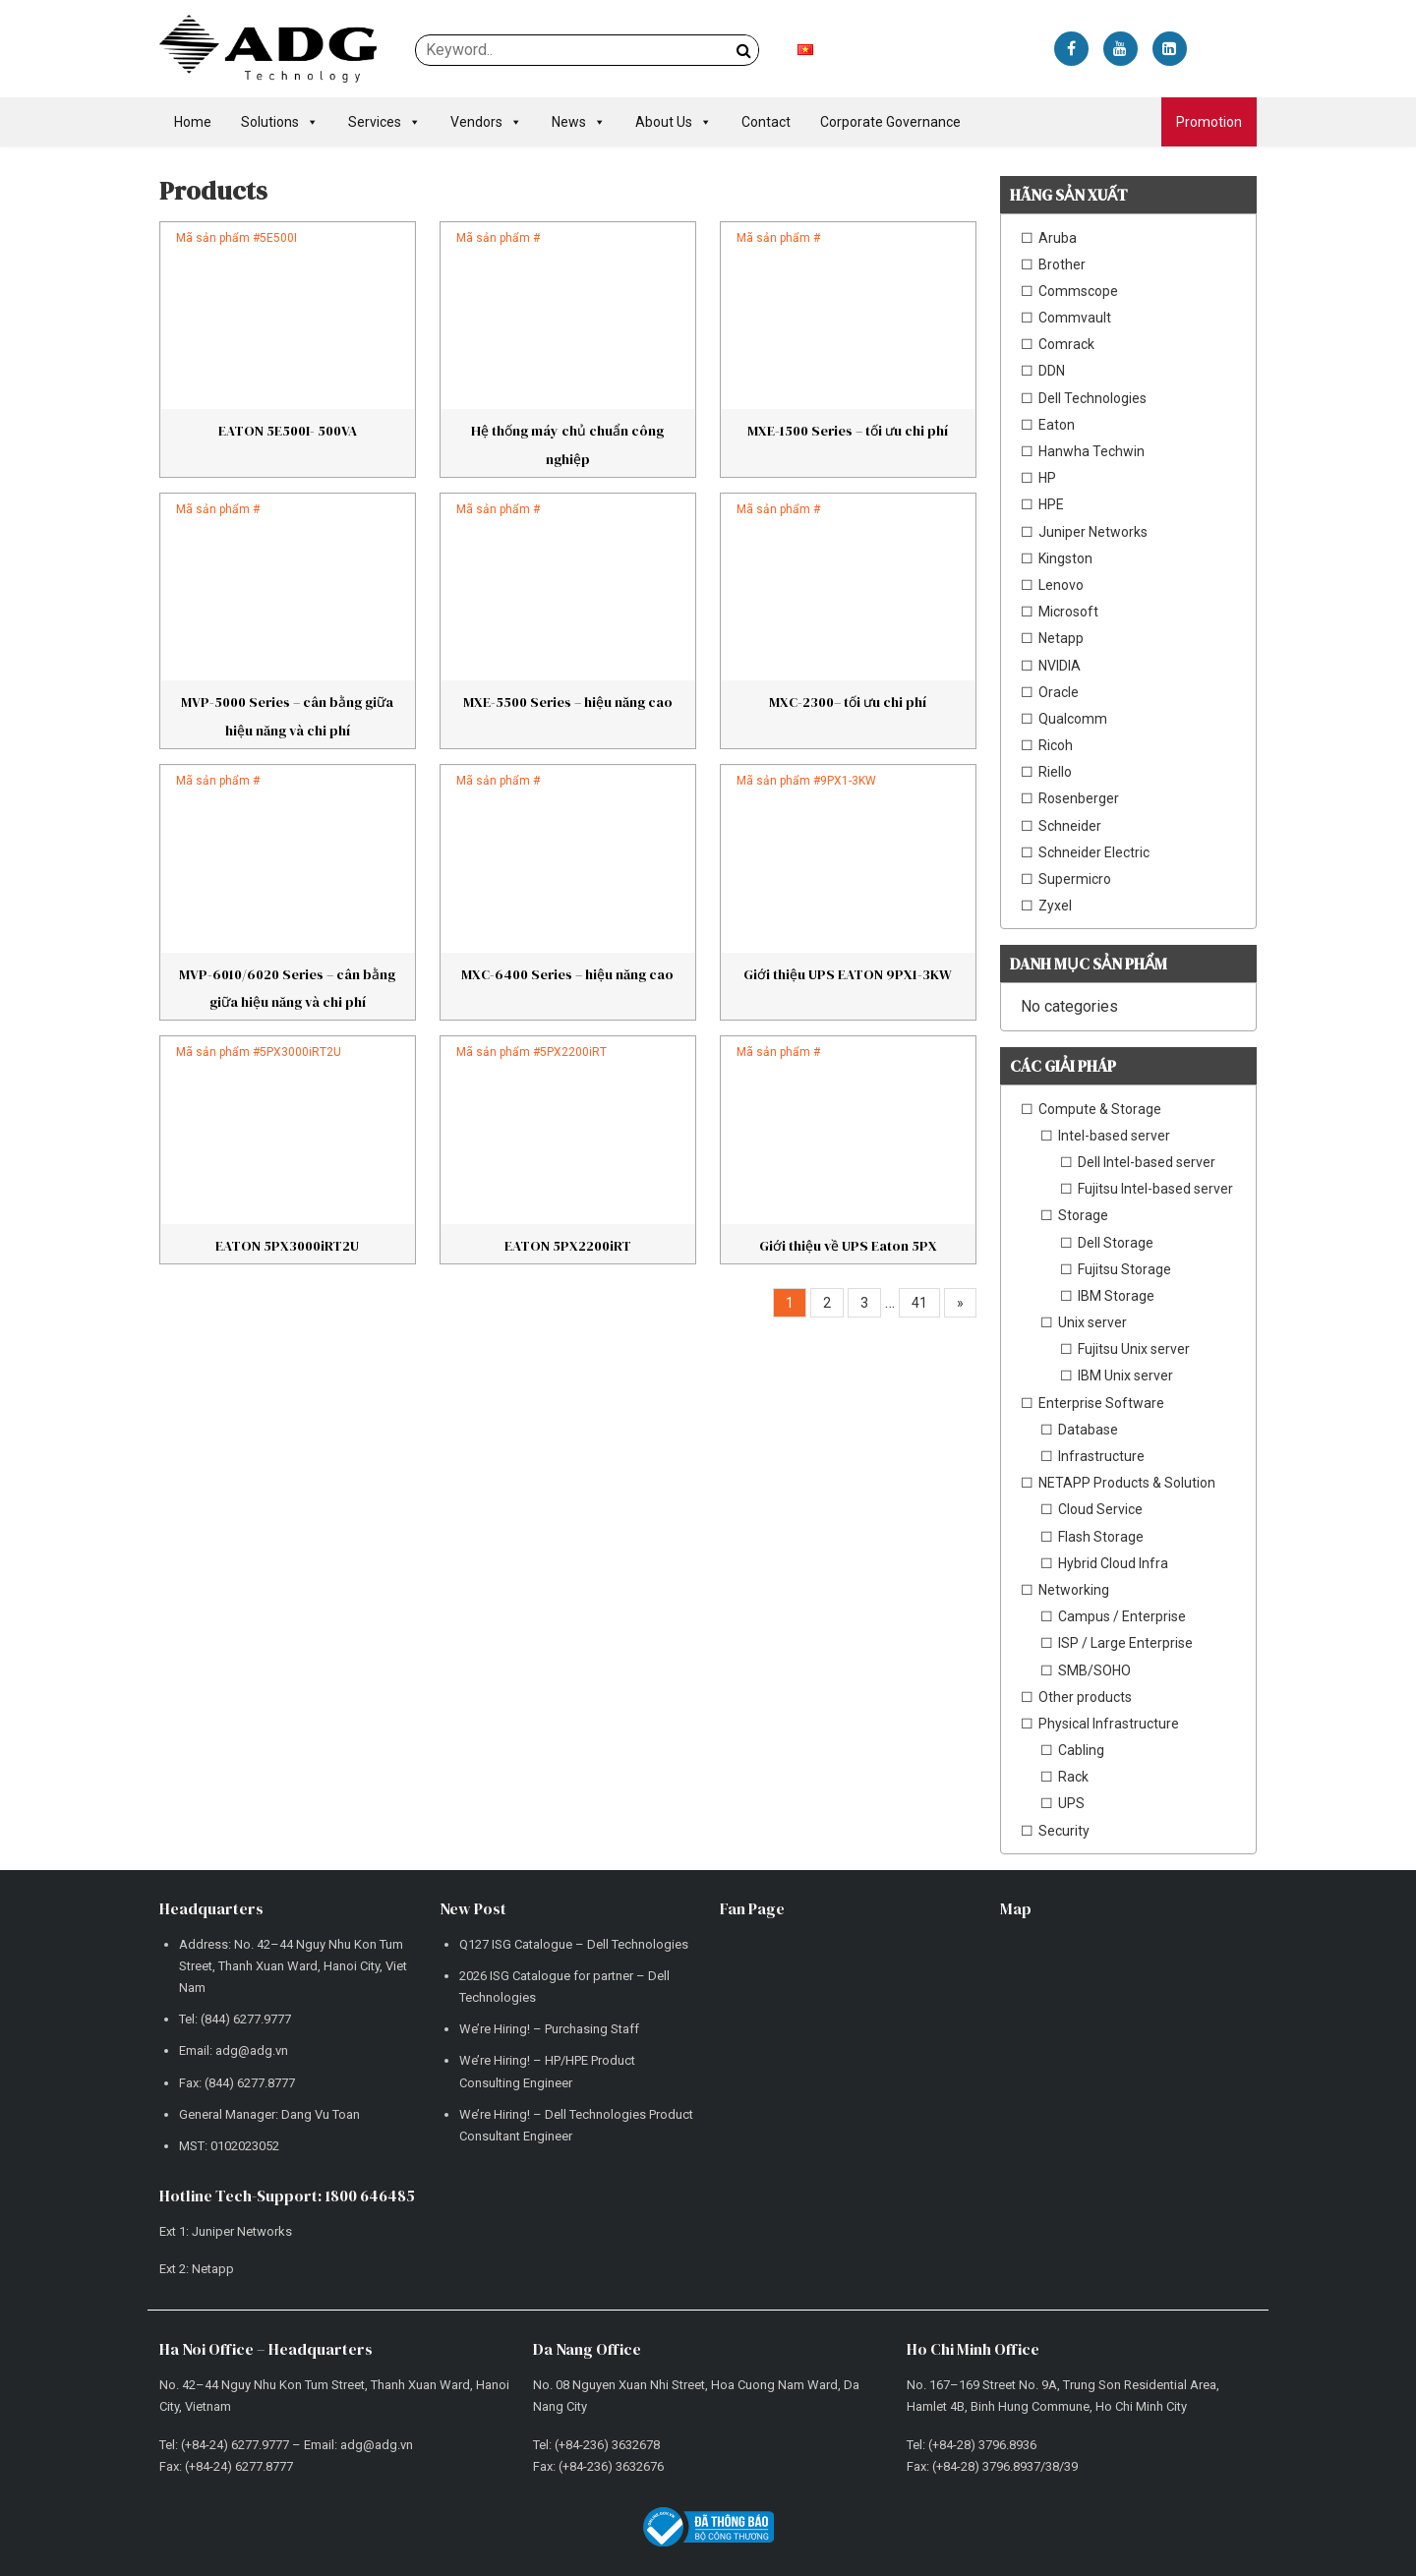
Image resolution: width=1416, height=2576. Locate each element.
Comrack (1066, 344)
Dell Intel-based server (1146, 1162)
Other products (1085, 1697)
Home (192, 122)
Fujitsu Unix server (1134, 1349)
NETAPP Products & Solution (1126, 1483)
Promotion (1209, 122)
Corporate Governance (890, 122)
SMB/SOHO (1094, 1670)
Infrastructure (1101, 1456)
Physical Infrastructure (1108, 1723)
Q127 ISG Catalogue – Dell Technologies (573, 1944)
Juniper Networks (1093, 532)
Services (384, 121)
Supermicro (1074, 879)
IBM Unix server (1125, 1375)
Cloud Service (1100, 1509)
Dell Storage (1115, 1243)
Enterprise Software (1101, 1403)
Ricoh (1055, 745)
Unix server (1092, 1322)
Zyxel (1055, 905)
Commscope (1078, 291)
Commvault (1074, 317)
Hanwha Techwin (1091, 451)
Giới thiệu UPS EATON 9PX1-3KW (847, 974)
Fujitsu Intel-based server (1155, 1189)
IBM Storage (1116, 1296)
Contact (766, 122)
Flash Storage (1101, 1537)
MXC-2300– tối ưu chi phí (847, 702)
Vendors (486, 121)
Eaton (1056, 425)
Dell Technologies (1092, 398)
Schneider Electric (1094, 852)
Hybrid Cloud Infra (1113, 1563)
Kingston (1065, 558)
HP (1047, 478)
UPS (1071, 1803)
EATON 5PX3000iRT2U (287, 1246)
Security (1064, 1831)
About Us (673, 121)
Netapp (1061, 638)
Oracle (1058, 692)
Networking (1073, 1590)
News (579, 121)
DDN (1051, 371)
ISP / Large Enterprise (1125, 1643)
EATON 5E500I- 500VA (287, 430)
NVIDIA (1059, 665)
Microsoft (1068, 611)
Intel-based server (1114, 1135)
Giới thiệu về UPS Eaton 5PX (848, 1246)
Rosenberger (1078, 798)
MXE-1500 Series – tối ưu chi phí (847, 430)
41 (919, 1303)
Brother (1062, 264)
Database (1088, 1429)
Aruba (1057, 238)
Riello (1055, 772)
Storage (1083, 1215)
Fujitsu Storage (1124, 1269)
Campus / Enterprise (1122, 1616)
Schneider (1069, 826)
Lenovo (1061, 585)
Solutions (280, 121)
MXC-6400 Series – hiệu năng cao (567, 974)
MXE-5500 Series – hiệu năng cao (568, 702)
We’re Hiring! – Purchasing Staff (549, 2028)
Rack (1073, 1777)
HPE (1051, 504)
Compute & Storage (1099, 1109)
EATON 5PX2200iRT (567, 1246)
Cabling (1081, 1750)
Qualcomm (1072, 719)
